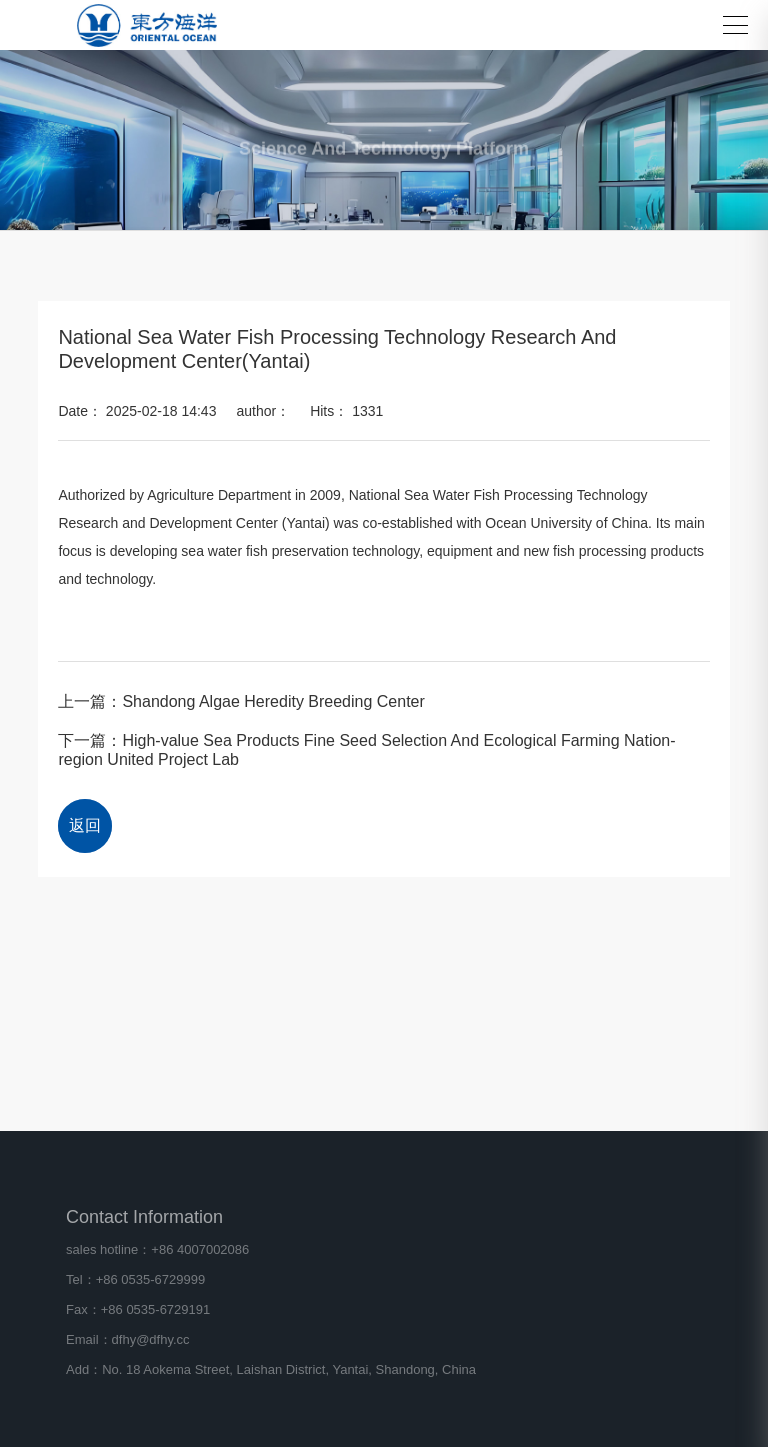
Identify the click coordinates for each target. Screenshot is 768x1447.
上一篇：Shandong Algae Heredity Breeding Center (241, 701)
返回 (85, 825)
